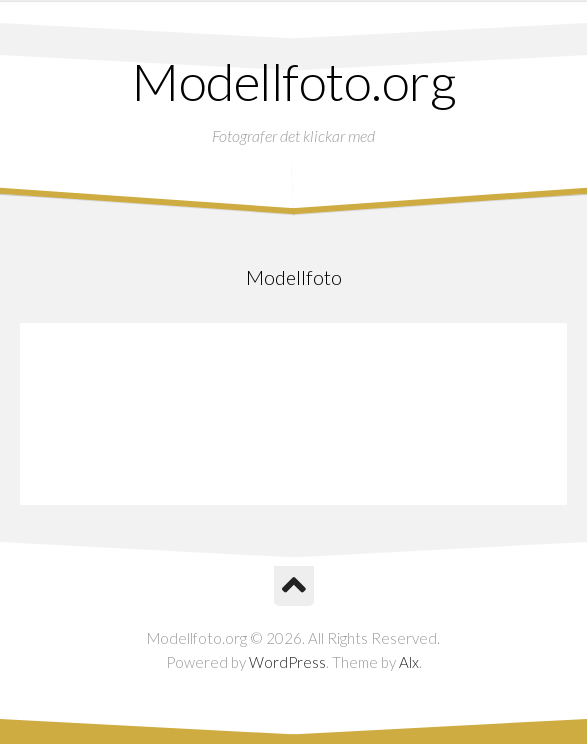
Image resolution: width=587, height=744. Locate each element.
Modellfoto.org (293, 81)
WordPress (287, 662)
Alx (409, 662)
